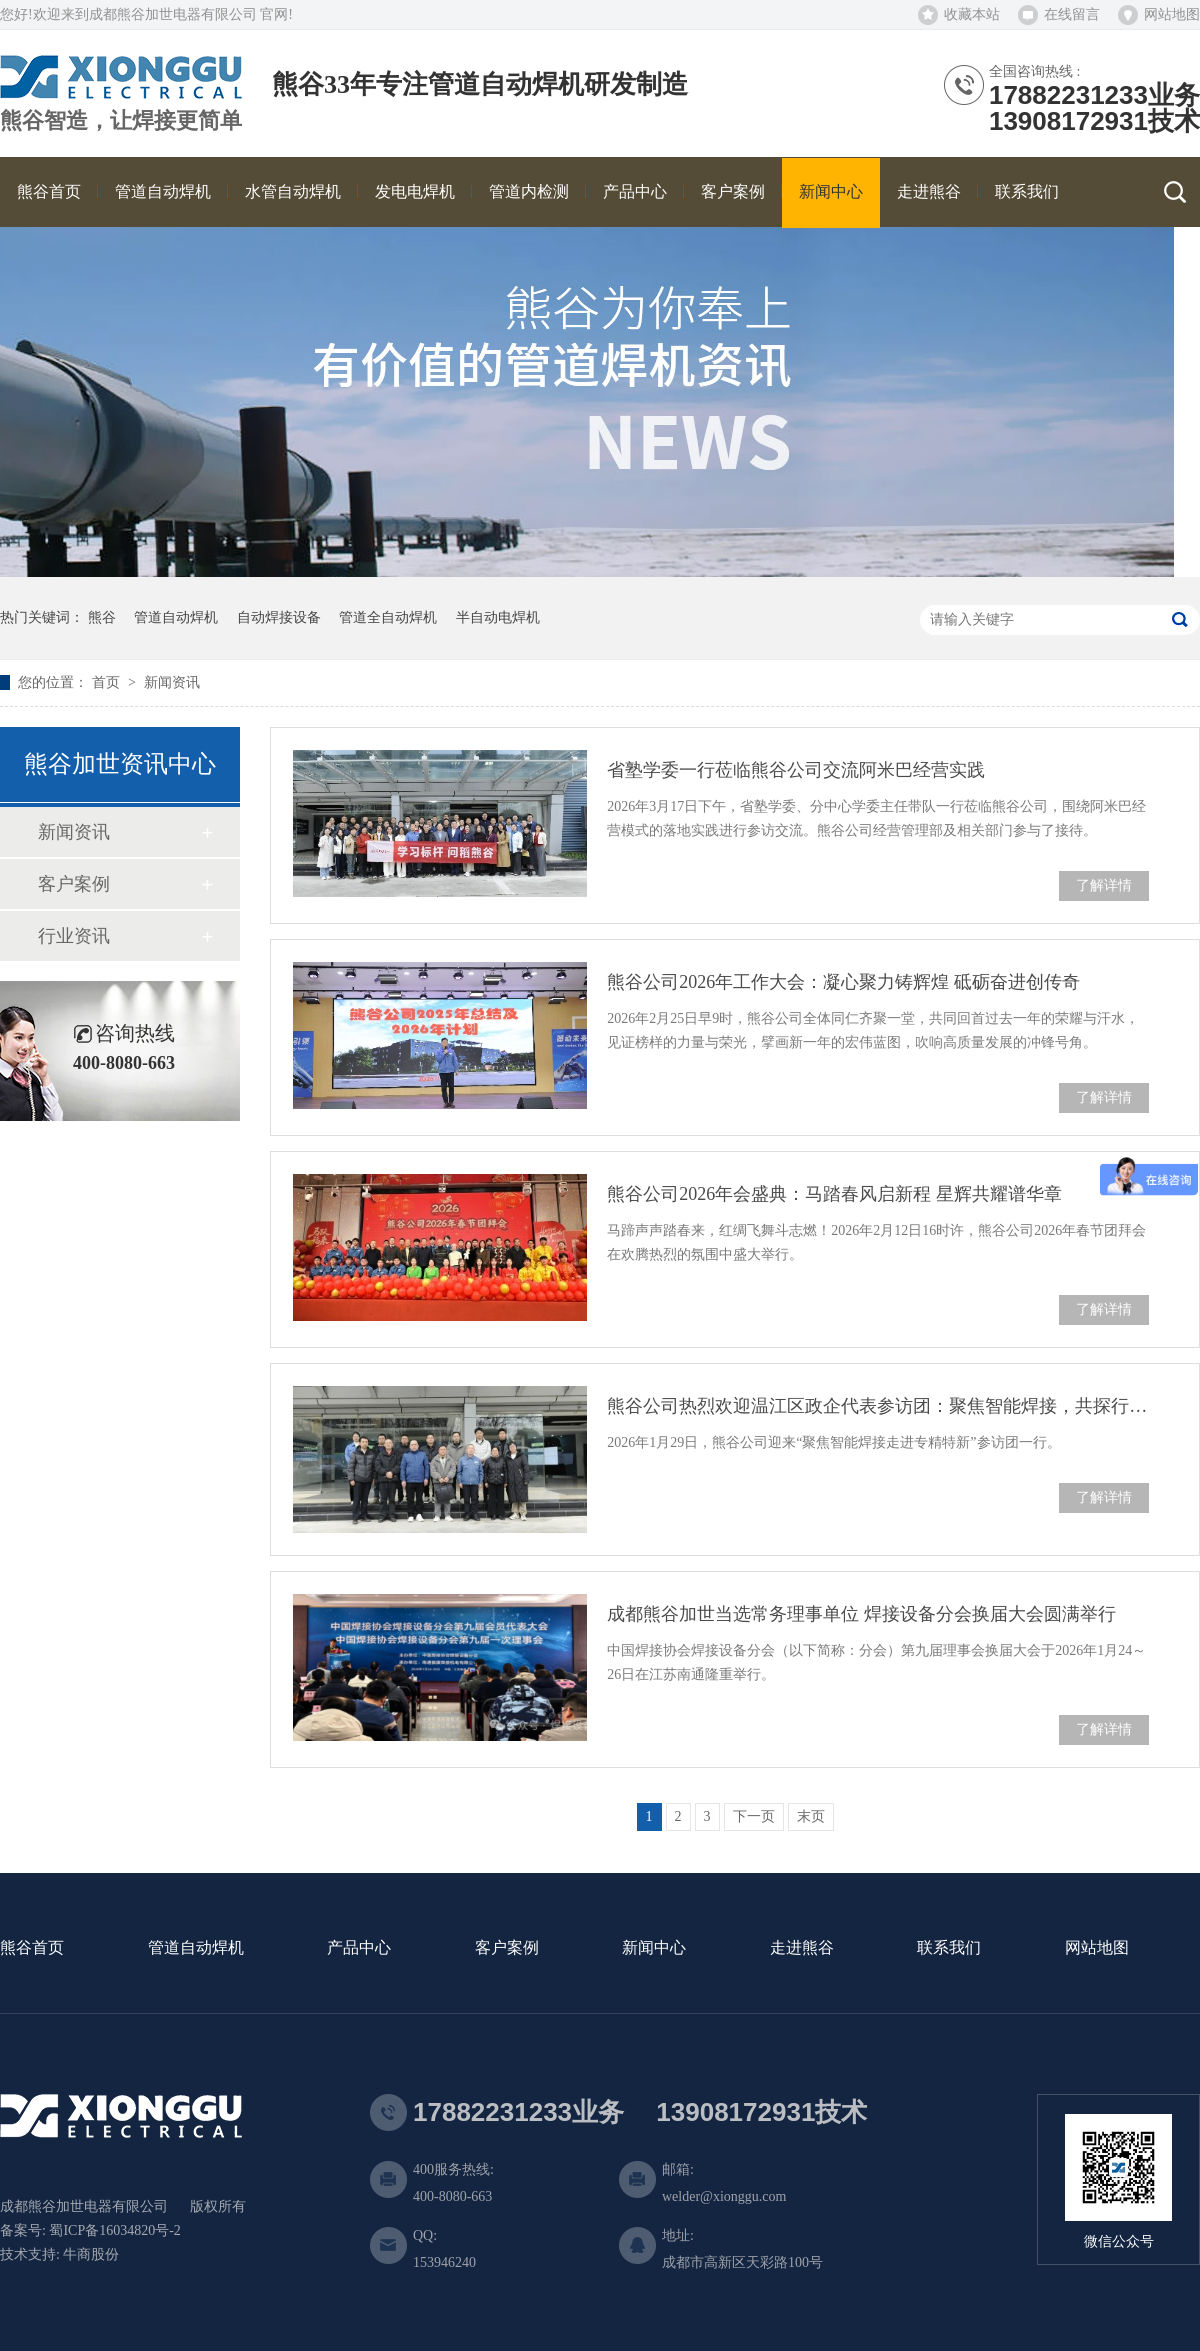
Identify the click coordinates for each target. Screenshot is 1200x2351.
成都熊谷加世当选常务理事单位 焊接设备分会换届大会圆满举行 (861, 1614)
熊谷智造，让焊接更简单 (121, 121)
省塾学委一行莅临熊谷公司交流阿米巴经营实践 (796, 770)
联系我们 (949, 1948)
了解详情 (1104, 885)
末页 (811, 1816)
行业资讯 (74, 936)
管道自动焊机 (176, 617)
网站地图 (1172, 14)
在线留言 (1072, 14)
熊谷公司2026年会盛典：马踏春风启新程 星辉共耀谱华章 (834, 1194)
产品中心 (359, 1948)
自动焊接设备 (279, 617)
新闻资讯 (172, 682)
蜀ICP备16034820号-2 (114, 2230)
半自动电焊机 (498, 617)
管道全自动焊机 (388, 617)
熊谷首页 (32, 1948)
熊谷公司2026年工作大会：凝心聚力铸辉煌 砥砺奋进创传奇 (843, 982)
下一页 (754, 1816)
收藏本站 (972, 14)
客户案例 (74, 884)
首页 (108, 682)
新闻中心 (654, 1948)
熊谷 (102, 617)
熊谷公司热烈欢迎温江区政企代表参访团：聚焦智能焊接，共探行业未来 (878, 1406)
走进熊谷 (802, 1948)
